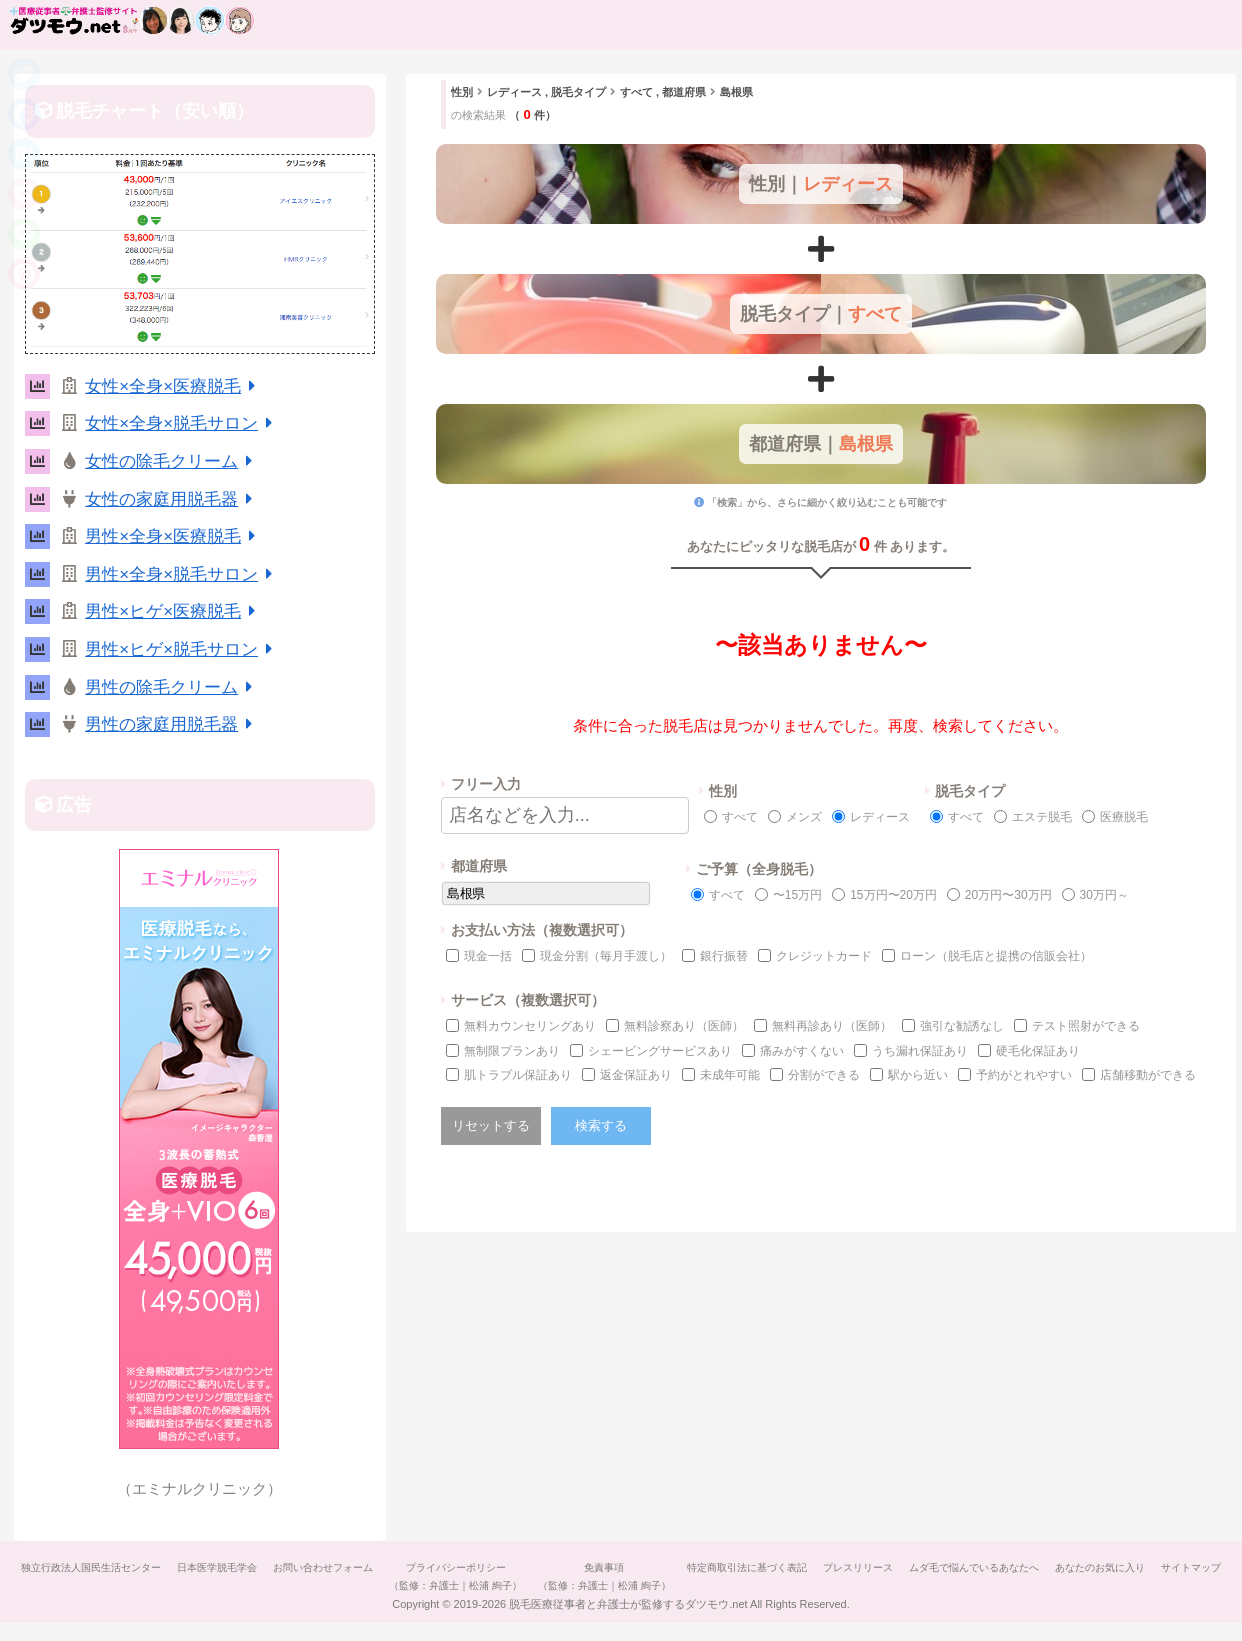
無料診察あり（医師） (684, 1026)
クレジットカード (824, 956)
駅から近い (918, 1075)
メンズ (804, 817)
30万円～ (1104, 895)
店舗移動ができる (1148, 1075)
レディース (880, 817)
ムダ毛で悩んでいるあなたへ (1024, 1567)
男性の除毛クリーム (172, 687)
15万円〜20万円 (893, 895)
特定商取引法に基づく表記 (789, 1567)
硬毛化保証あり (1038, 1051)
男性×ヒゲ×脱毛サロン (182, 649)
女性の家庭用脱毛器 (172, 499)
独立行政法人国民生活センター (113, 1567)
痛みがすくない (802, 1051)
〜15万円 (797, 895)
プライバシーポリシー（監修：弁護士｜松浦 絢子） (489, 1576)
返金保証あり (636, 1075)
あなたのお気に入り (1154, 1567)
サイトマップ (621, 1603)
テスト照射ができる (1086, 1026)
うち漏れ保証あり (920, 1051)
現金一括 (488, 956)
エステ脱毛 (1042, 817)
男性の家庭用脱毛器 (172, 724)
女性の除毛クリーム (172, 461)
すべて (740, 817)
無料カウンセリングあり (530, 1026)
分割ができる (824, 1075)
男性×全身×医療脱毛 (173, 536)
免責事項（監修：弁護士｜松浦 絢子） (642, 1576)
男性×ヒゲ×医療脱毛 (173, 611)
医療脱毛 (1124, 817)
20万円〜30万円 (1008, 895)
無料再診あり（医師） (832, 1026)
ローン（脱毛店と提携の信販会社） (996, 956)
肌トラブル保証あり (518, 1075)
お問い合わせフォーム (353, 1567)
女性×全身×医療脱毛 (173, 386)
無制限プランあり (512, 1051)
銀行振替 (724, 956)
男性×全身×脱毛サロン (182, 574)
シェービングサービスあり (660, 1051)
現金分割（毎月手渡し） (606, 956)
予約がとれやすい (1024, 1075)
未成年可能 (730, 1075)
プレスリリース (904, 1567)
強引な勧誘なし (962, 1026)
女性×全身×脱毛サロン (182, 423)
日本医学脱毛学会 (243, 1567)
